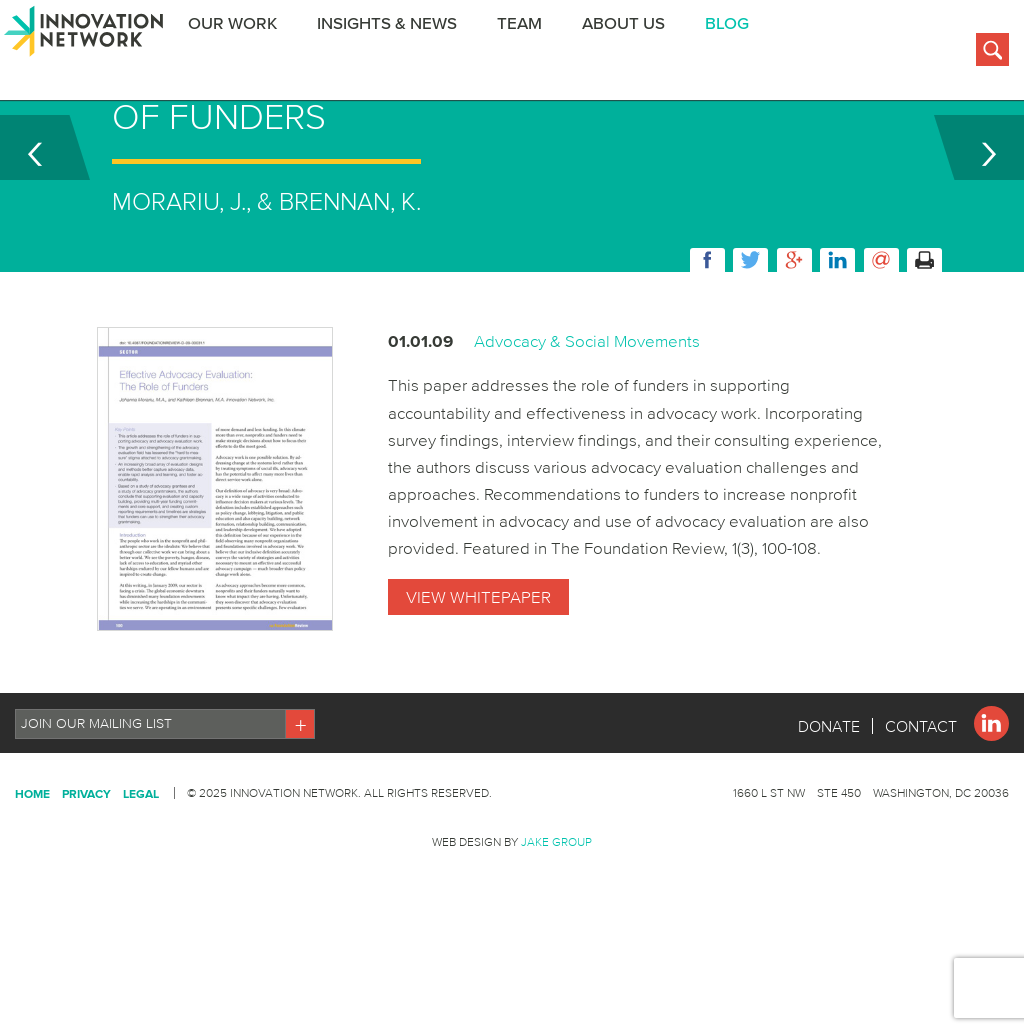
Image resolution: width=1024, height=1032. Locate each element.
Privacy (86, 871)
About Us (635, 53)
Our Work (244, 53)
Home (32, 871)
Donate (829, 804)
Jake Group (556, 919)
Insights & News (399, 53)
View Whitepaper (478, 674)
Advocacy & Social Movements (587, 418)
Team (531, 53)
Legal (141, 871)
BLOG (739, 53)
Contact (921, 804)
